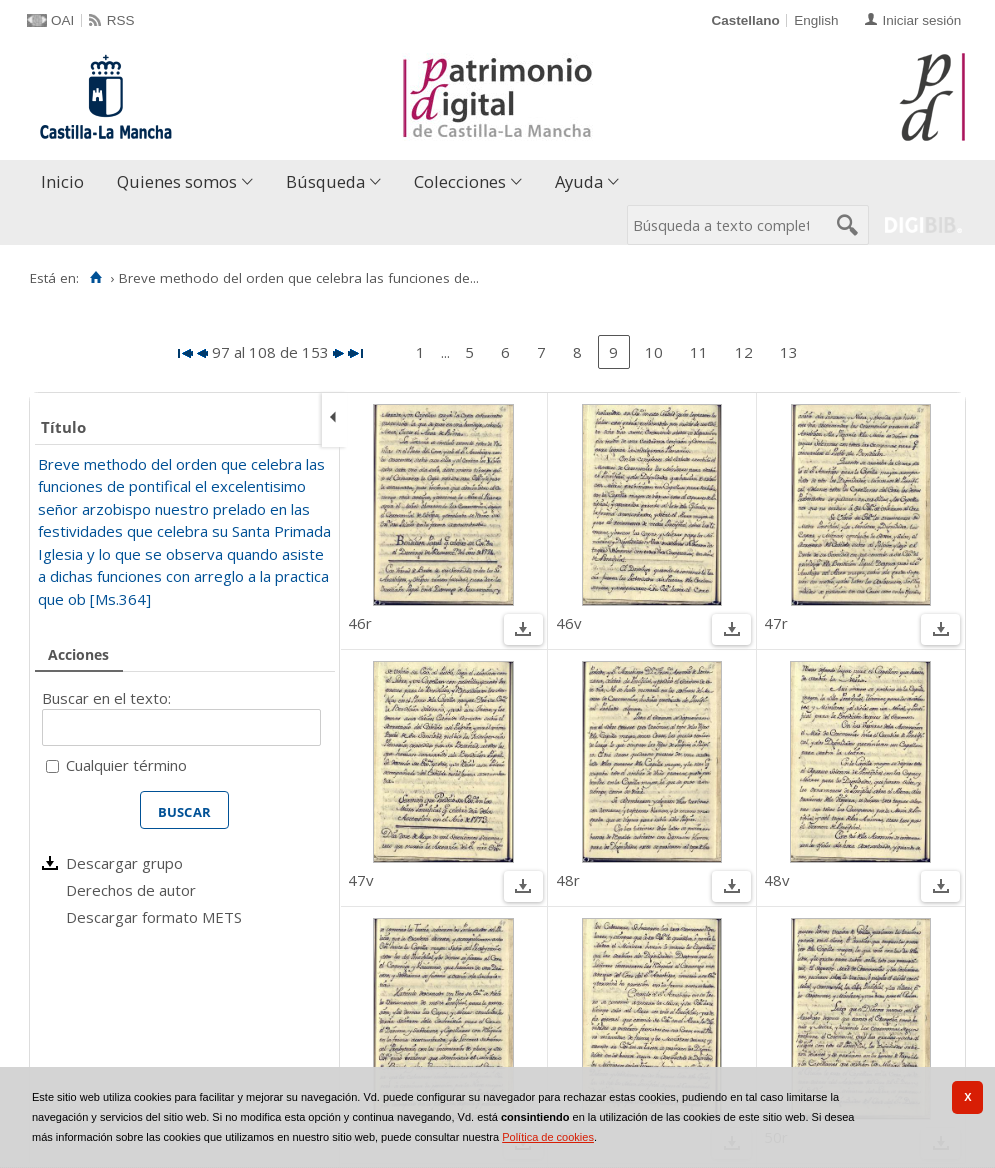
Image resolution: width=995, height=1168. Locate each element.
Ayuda (579, 181)
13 (789, 352)
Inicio (62, 181)
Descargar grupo (124, 863)
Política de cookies (548, 1137)
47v (361, 880)
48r (568, 880)
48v (777, 880)
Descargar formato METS (154, 917)
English (816, 20)
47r (776, 623)
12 (744, 352)
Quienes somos (177, 181)
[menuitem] (67, 182)
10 (654, 352)
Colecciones (460, 181)
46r (360, 623)
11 (699, 352)
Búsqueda (325, 181)
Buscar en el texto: (106, 698)
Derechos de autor (131, 890)
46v (569, 623)
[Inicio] (95, 278)
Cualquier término (126, 765)
